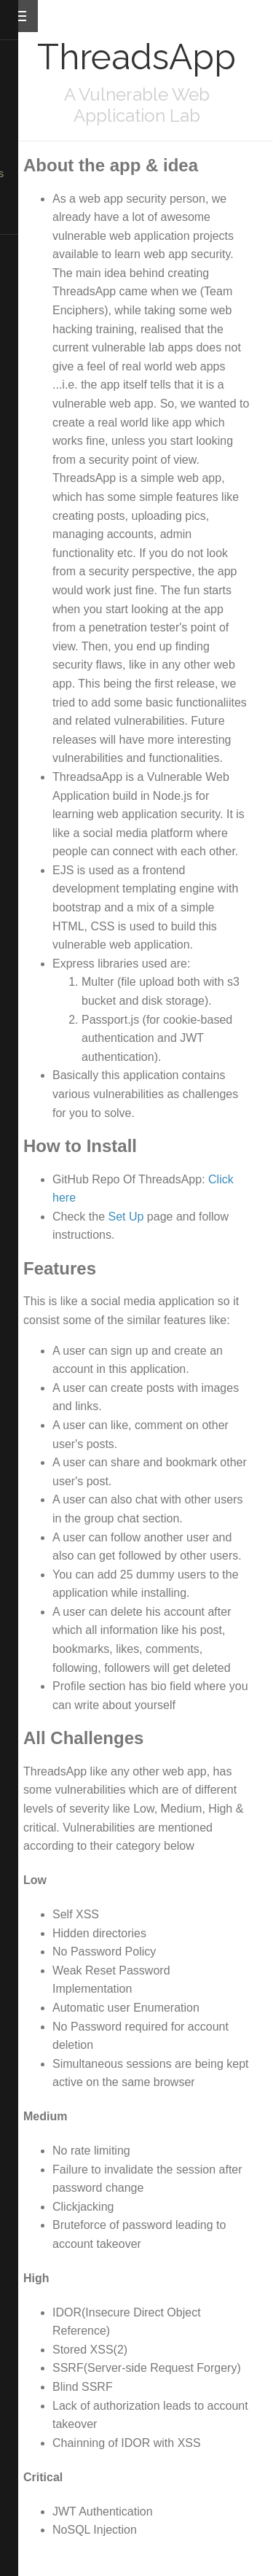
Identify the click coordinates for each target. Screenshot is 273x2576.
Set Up (125, 1216)
